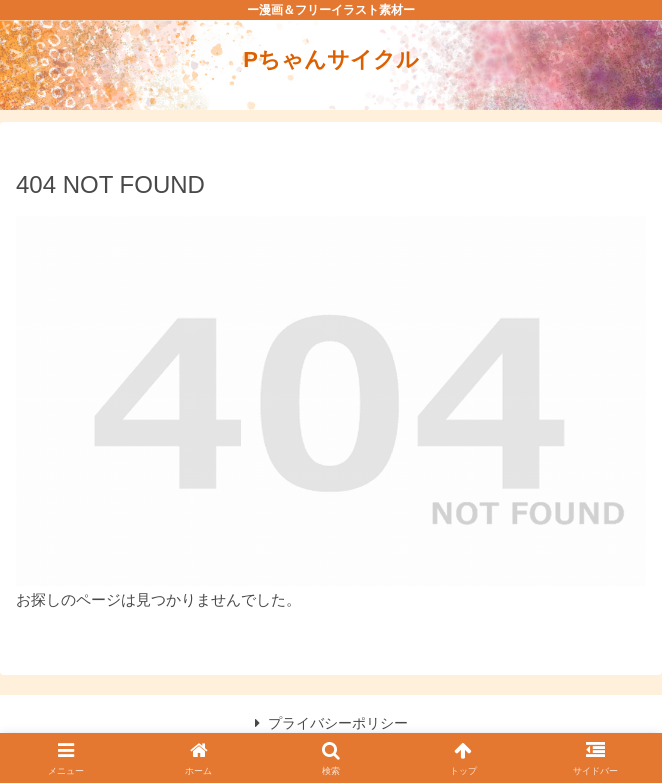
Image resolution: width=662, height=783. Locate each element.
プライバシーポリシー (331, 723)
